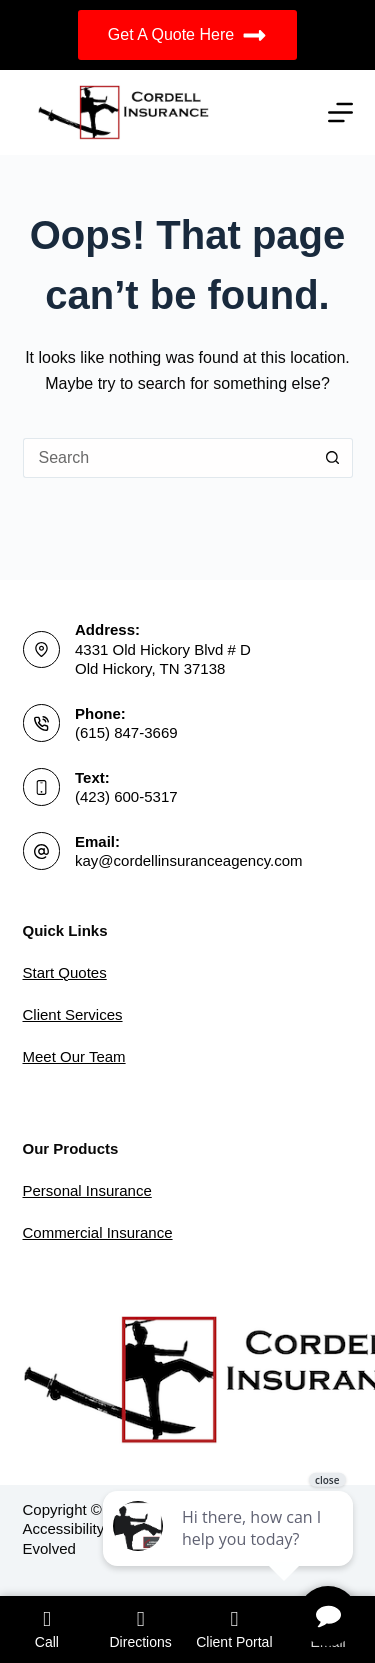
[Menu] (340, 112)
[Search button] (333, 458)
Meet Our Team (74, 1056)
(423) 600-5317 (126, 796)
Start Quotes (65, 972)
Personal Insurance (87, 1190)
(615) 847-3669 (126, 732)
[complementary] (230, 1553)
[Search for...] (168, 458)
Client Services (73, 1014)
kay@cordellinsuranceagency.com (189, 860)
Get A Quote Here (187, 35)
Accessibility (64, 1528)
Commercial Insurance (98, 1232)
